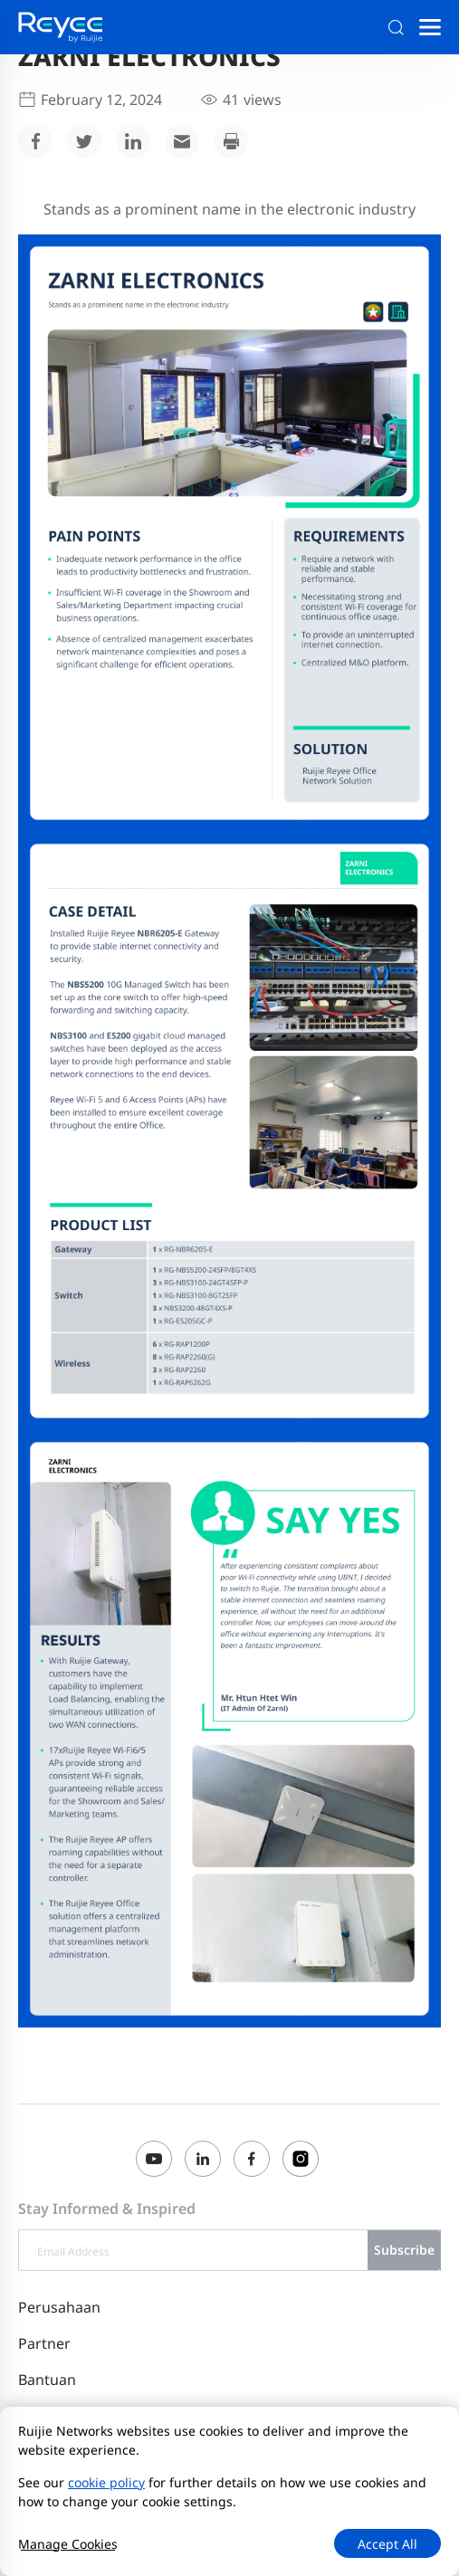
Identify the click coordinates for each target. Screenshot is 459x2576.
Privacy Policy (220, 2480)
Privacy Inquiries (332, 2502)
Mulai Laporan (62, 2526)
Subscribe (404, 2249)
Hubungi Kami (62, 2480)
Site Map (143, 2480)
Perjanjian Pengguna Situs (352, 2480)
